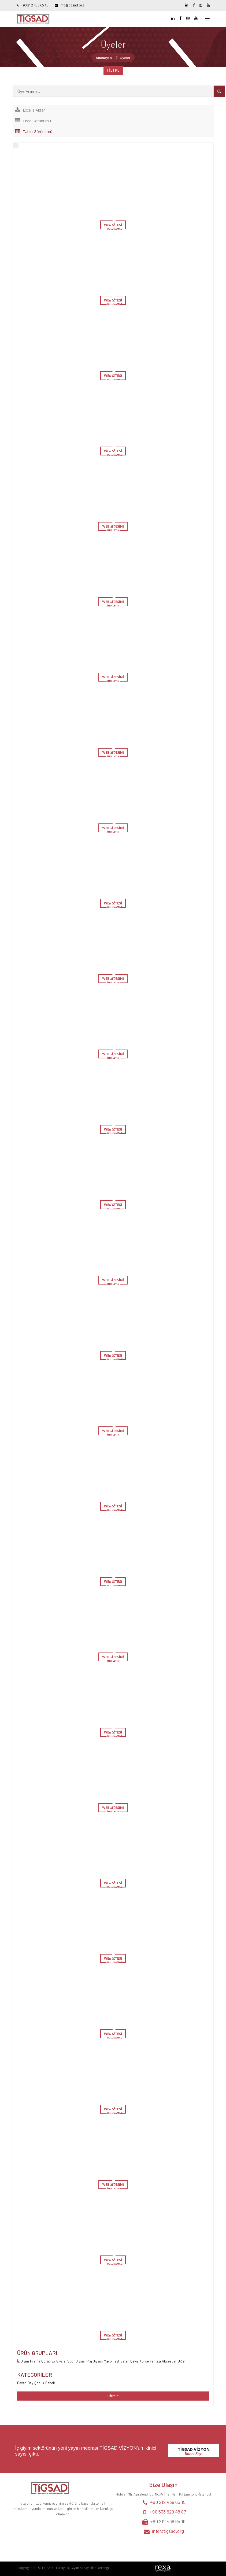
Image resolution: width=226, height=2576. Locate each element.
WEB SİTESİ (113, 225)
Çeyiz (134, 2361)
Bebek (50, 2382)
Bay (30, 2382)
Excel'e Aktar (30, 110)
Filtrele (113, 2395)
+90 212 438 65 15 (35, 5)
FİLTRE (113, 70)
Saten (124, 2361)
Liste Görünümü (33, 120)
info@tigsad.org (72, 5)
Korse (144, 2361)
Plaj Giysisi (95, 2361)
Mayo (108, 2361)
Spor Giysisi (76, 2361)
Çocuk (39, 2382)
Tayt (116, 2361)
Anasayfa (104, 57)
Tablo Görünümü (33, 131)
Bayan (22, 2382)
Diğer (182, 2361)
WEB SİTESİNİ (113, 526)
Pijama (35, 2361)
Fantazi (155, 2361)
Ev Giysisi (59, 2361)
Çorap (46, 2361)
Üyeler (125, 57)
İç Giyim (23, 2361)
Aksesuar (169, 2361)
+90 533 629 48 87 (168, 2512)
